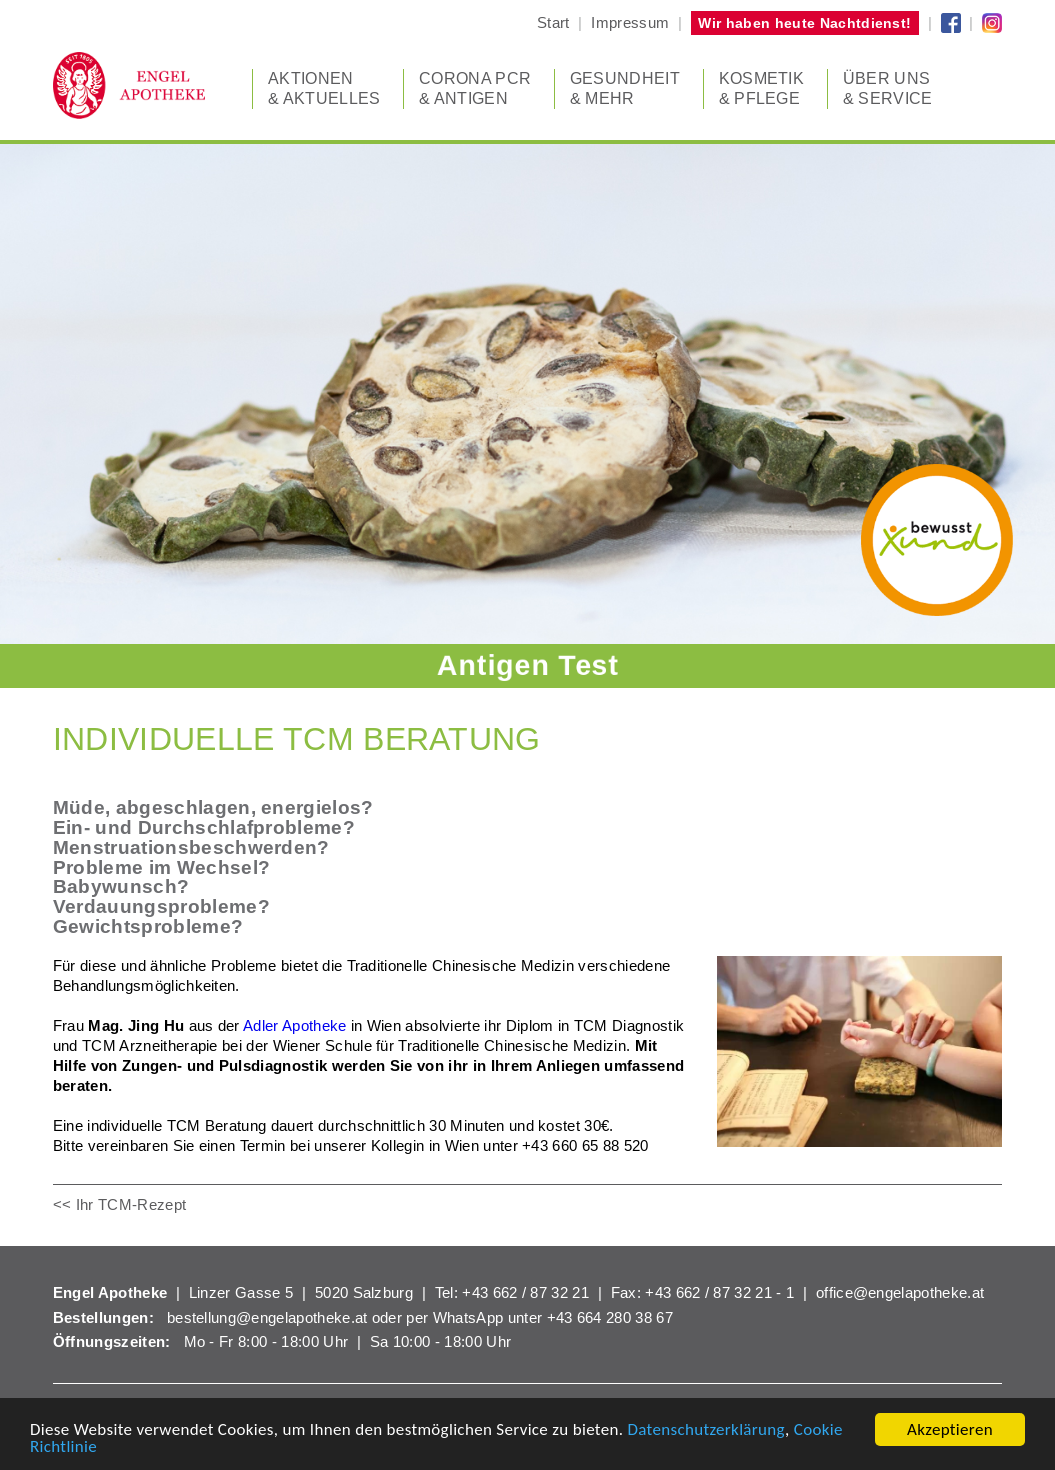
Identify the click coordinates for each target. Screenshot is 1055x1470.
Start (553, 22)
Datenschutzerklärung (706, 1430)
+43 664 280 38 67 (610, 1317)
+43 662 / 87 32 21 (525, 1292)
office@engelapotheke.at (900, 1292)
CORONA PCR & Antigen (475, 88)
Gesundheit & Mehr (625, 88)
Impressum (630, 22)
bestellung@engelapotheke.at (267, 1317)
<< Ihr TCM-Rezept (119, 1204)
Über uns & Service (888, 88)
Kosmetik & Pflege (762, 88)
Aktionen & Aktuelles (324, 88)
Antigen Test (528, 665)
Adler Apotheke (294, 1025)
